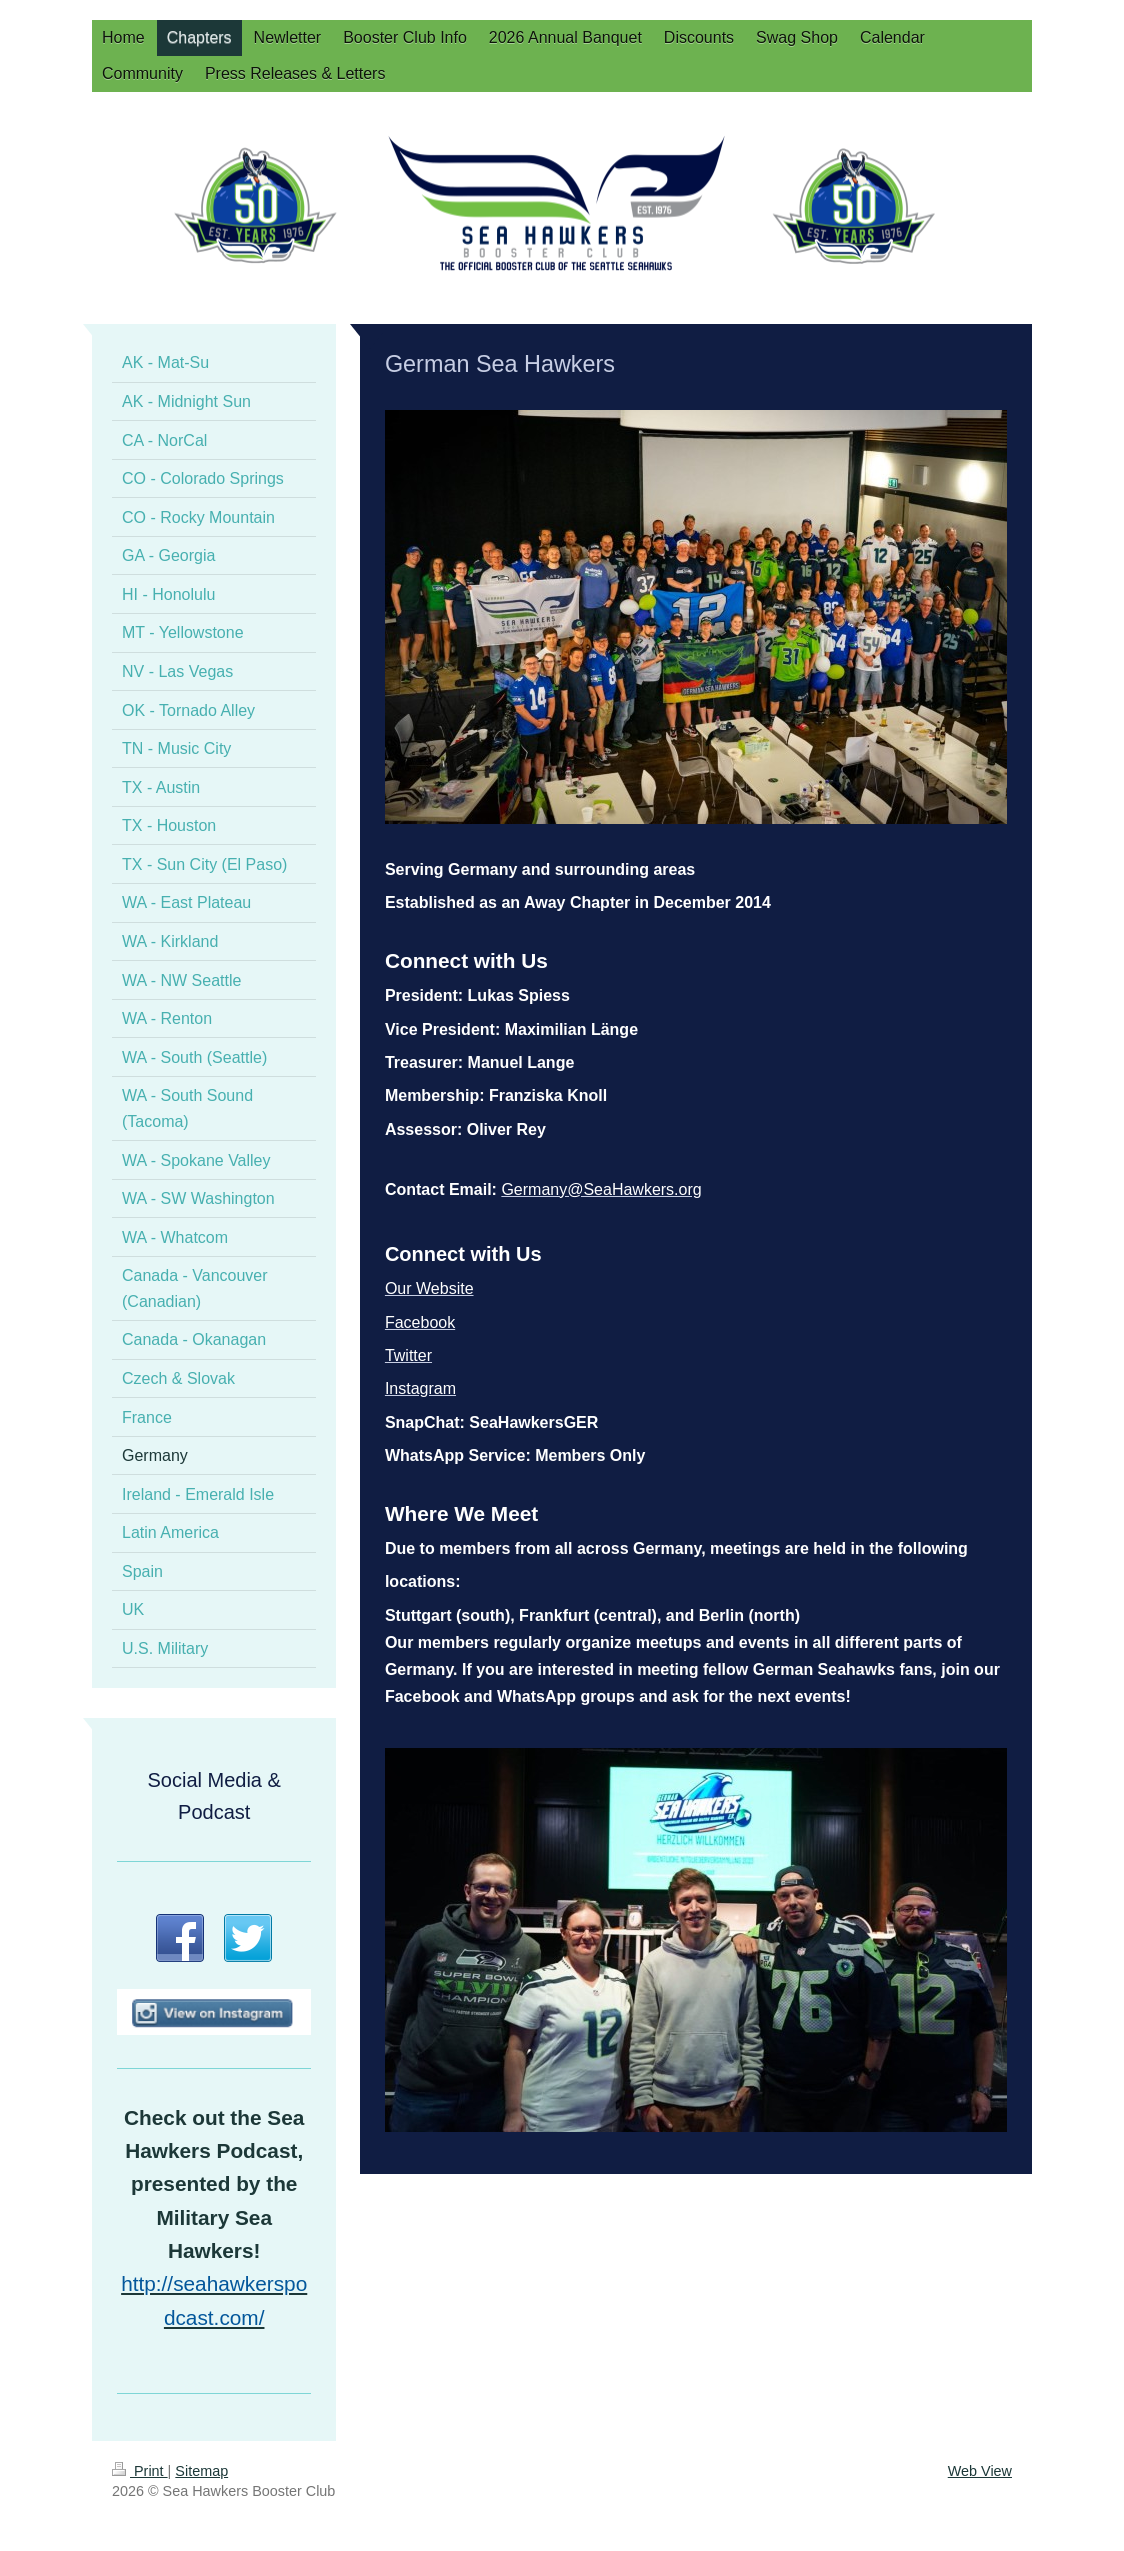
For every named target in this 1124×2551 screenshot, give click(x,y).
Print (140, 2471)
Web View (980, 2471)
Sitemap (201, 2471)
